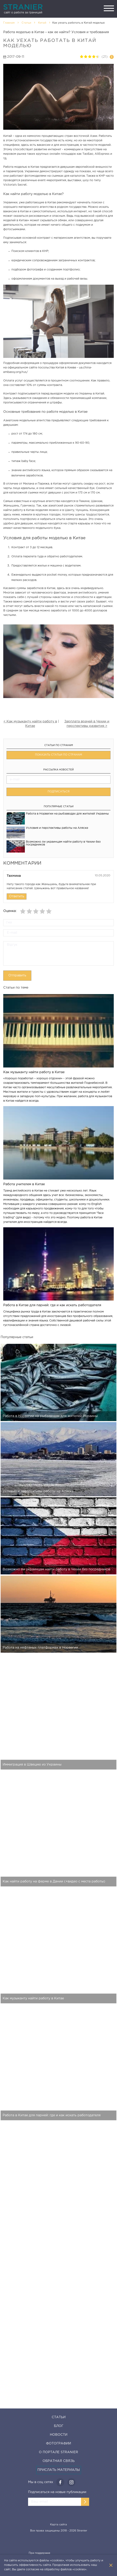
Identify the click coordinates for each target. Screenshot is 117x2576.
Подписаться (58, 792)
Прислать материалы (58, 2469)
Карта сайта (58, 2525)
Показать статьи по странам (58, 755)
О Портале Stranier (58, 2452)
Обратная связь (59, 2461)
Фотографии (58, 2443)
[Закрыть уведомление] (111, 2565)
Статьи (59, 2417)
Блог (58, 2426)
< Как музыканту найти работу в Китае (30, 724)
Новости (58, 2434)
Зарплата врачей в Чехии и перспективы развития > (86, 724)
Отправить (17, 994)
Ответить (16, 915)
